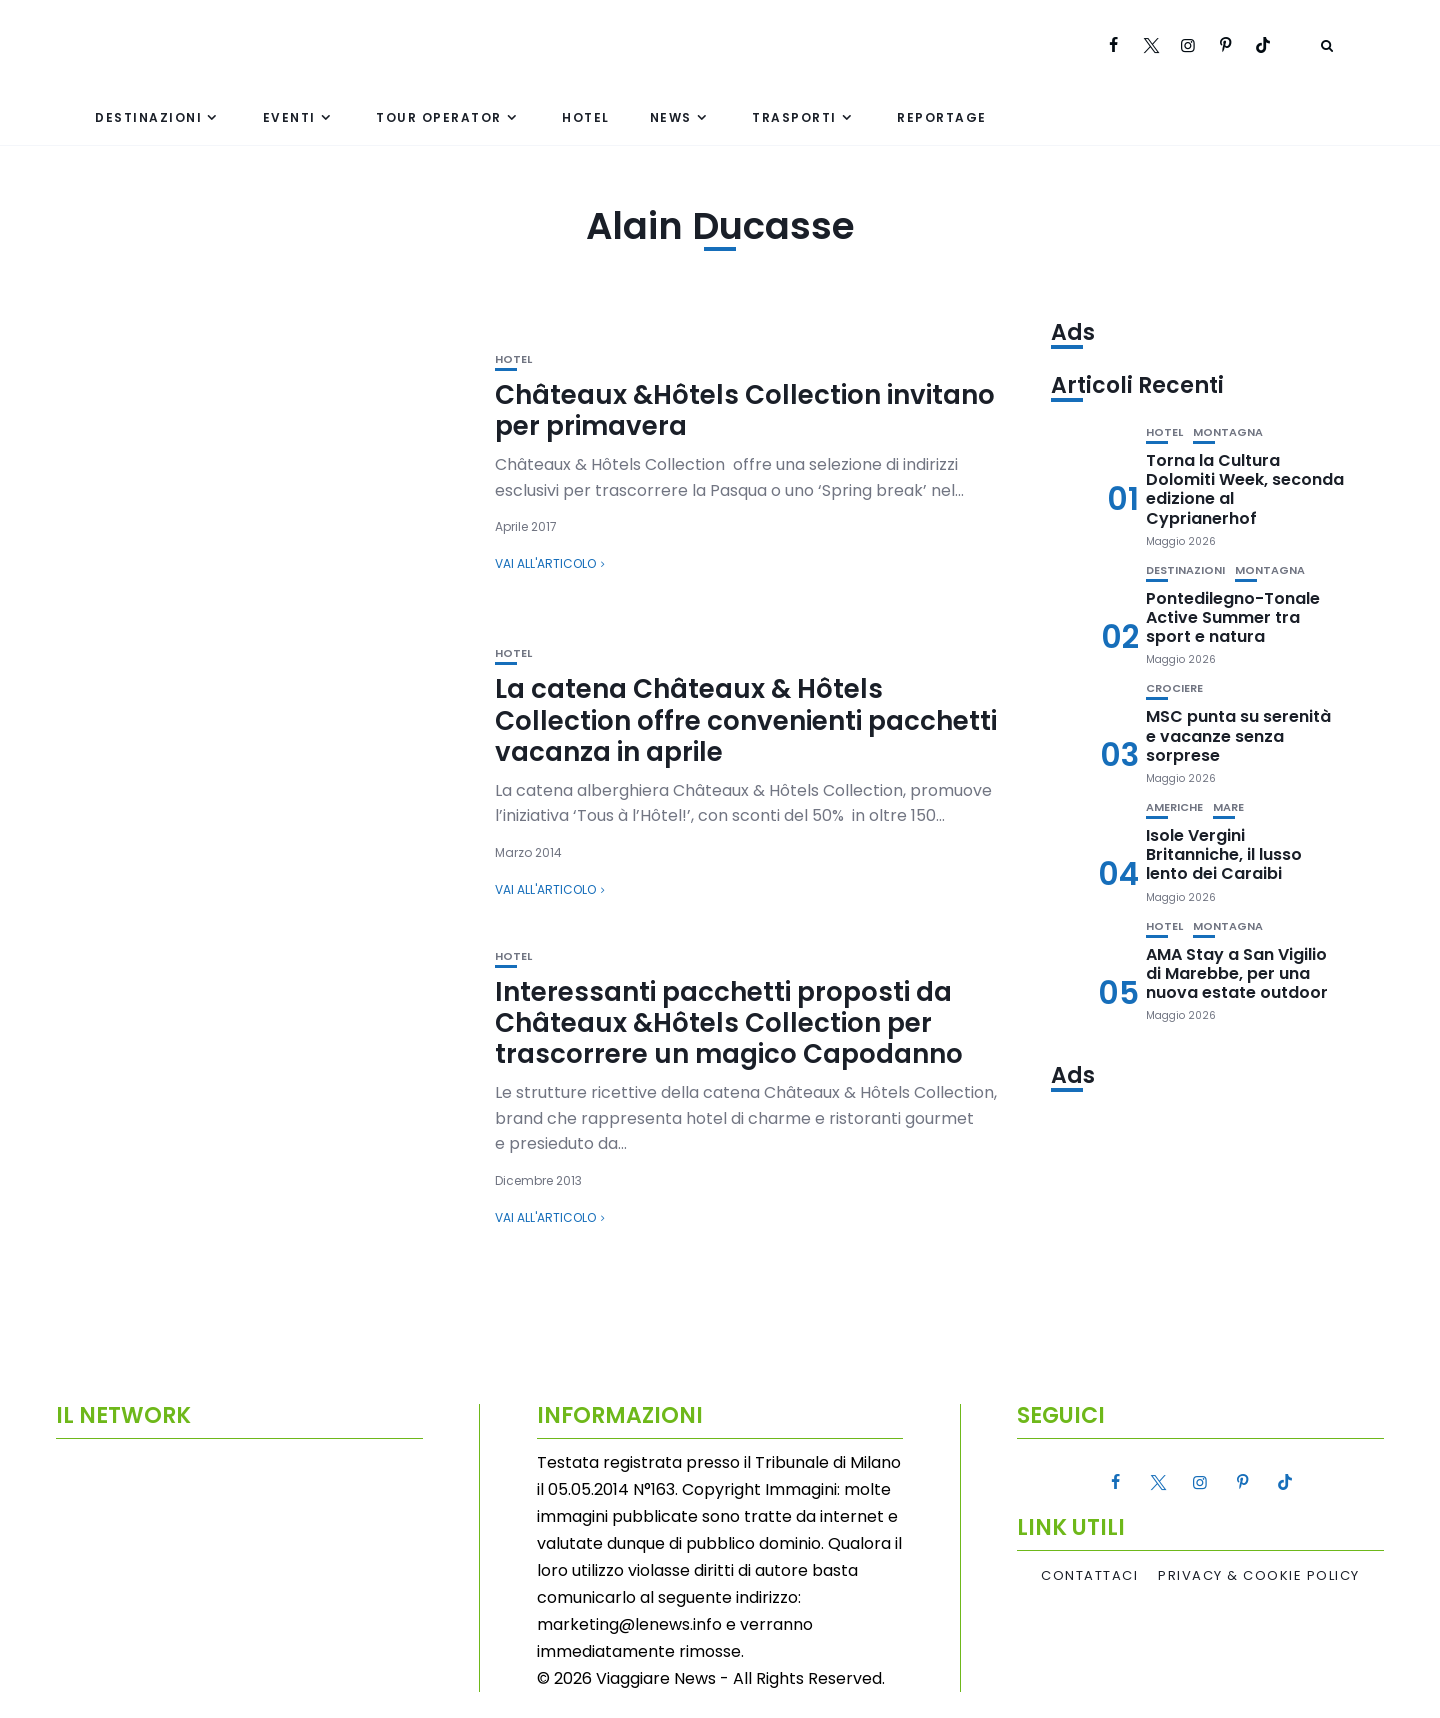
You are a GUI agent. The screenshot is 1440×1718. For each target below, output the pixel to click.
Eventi (289, 117)
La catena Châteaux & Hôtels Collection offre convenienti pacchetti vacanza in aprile (746, 720)
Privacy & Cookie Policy (1259, 1576)
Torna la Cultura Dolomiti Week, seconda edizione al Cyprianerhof (1245, 489)
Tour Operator (439, 117)
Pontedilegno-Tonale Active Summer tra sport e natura (1233, 617)
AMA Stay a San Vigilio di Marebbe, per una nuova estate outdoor (1237, 973)
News (671, 117)
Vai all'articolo (545, 563)
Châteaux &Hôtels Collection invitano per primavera (745, 410)
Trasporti (794, 117)
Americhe (1174, 807)
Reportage (942, 117)
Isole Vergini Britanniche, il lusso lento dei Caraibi (1224, 854)
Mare (1228, 807)
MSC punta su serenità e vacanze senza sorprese (1238, 735)
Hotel (586, 117)
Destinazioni (148, 117)
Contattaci (1089, 1576)
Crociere (1174, 688)
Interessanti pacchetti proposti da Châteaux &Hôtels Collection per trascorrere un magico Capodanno (729, 1023)
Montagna (1228, 432)
